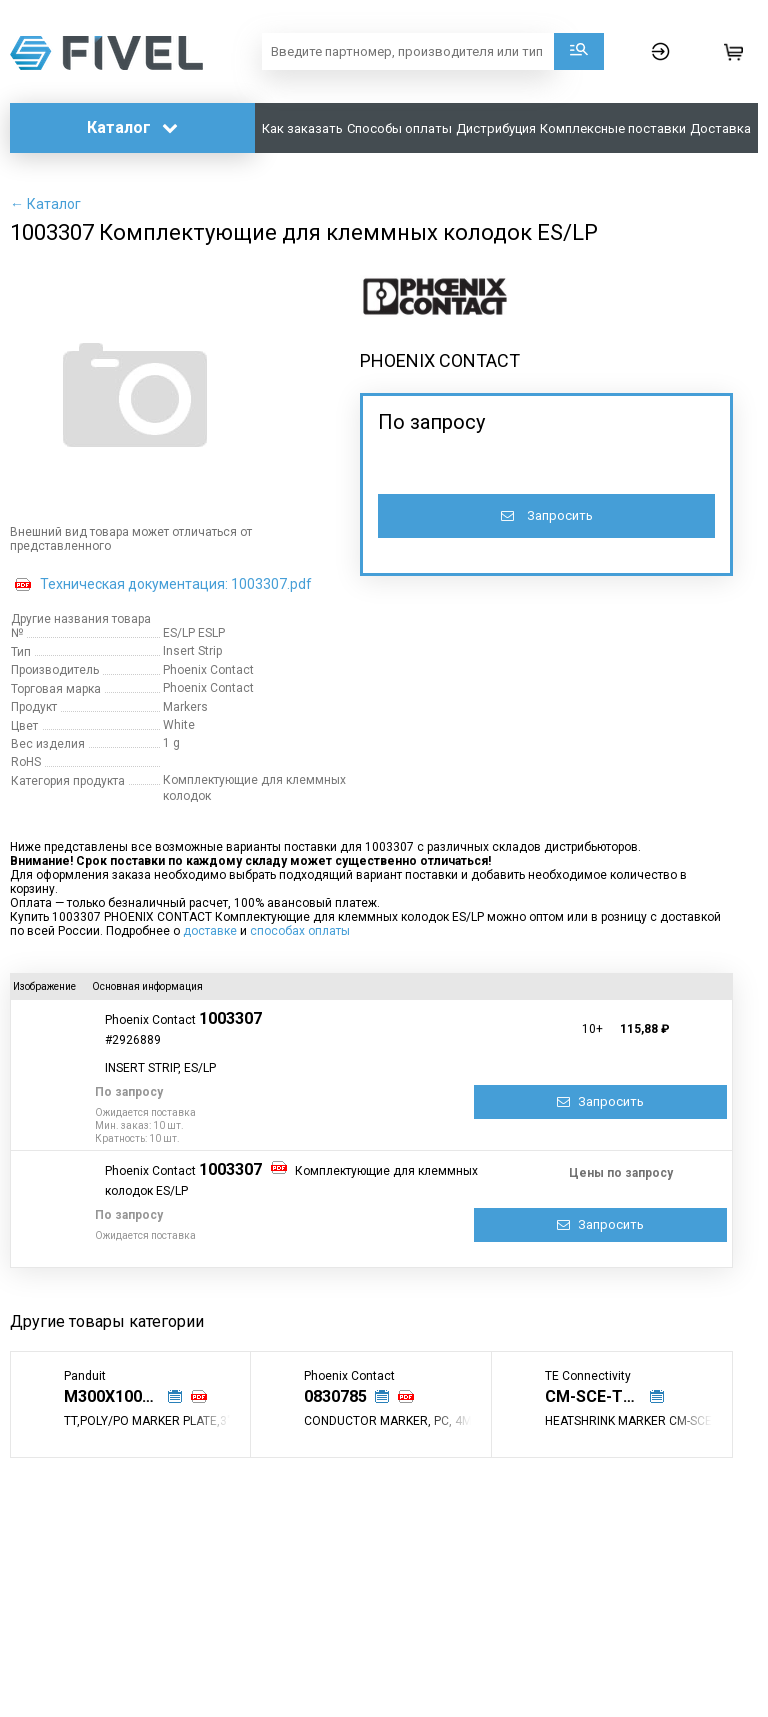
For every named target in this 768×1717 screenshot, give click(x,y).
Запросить (547, 515)
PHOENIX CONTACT (440, 360)
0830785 (335, 1396)
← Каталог (45, 204)
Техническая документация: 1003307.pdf (176, 584)
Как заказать (302, 128)
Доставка (720, 128)
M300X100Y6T (118, 1396)
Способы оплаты (399, 128)
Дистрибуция (496, 128)
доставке (210, 931)
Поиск (579, 51)
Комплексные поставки (613, 128)
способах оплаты (300, 931)
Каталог (132, 127)
